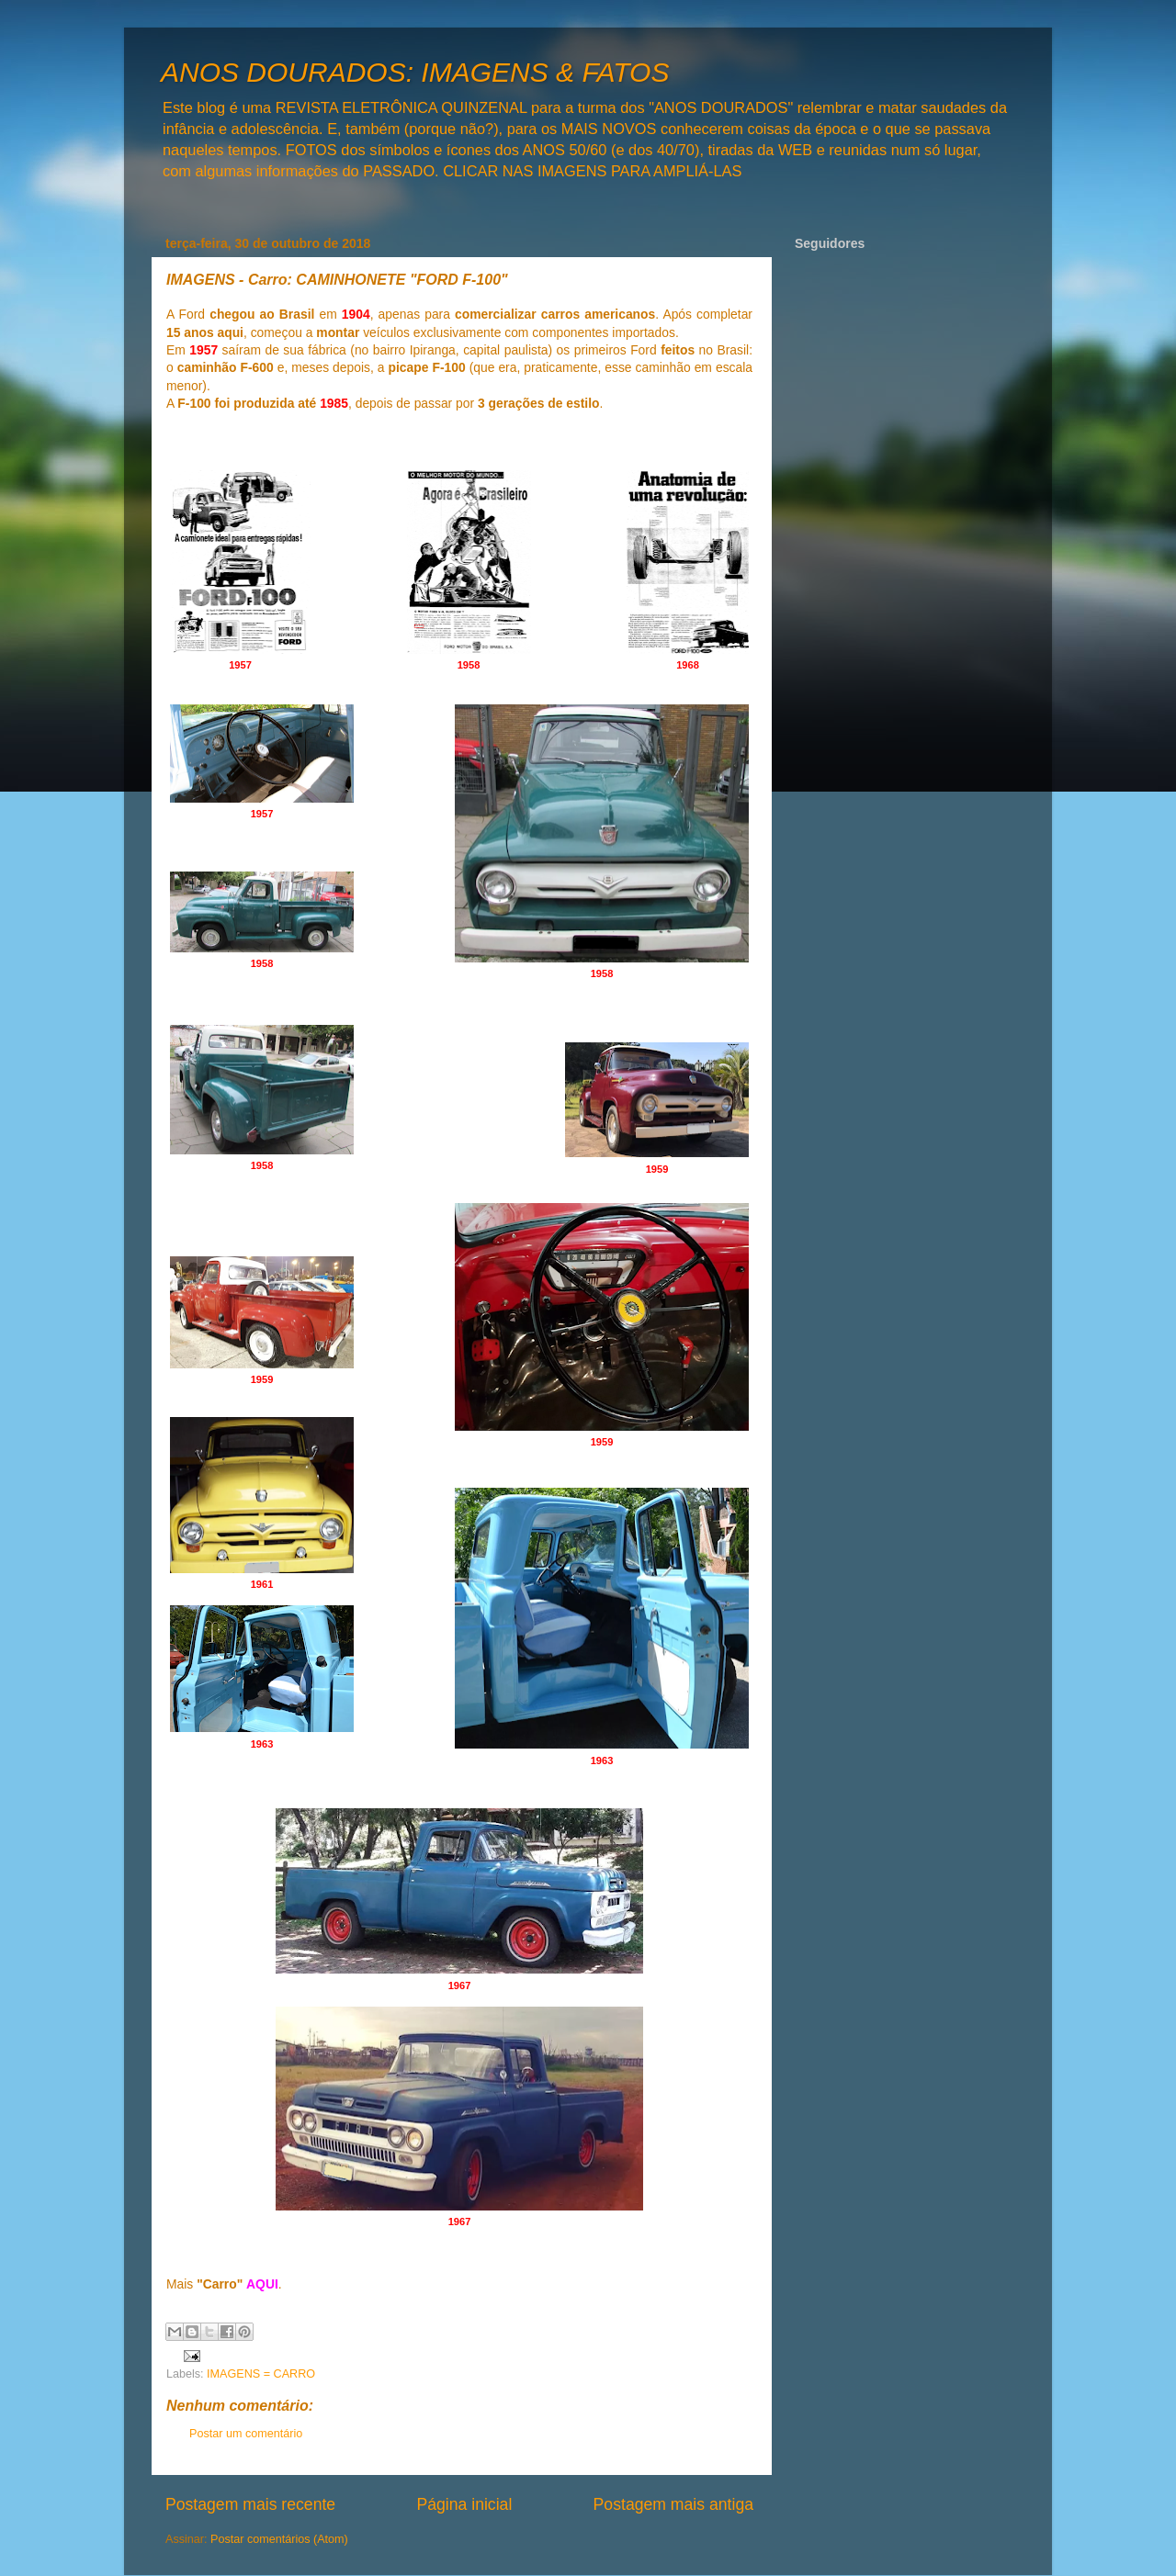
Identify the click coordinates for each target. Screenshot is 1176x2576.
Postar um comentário (245, 2433)
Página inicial (464, 2504)
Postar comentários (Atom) (279, 2539)
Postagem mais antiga (673, 2504)
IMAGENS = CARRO (261, 2374)
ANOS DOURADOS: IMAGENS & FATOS (415, 72)
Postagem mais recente (250, 2504)
